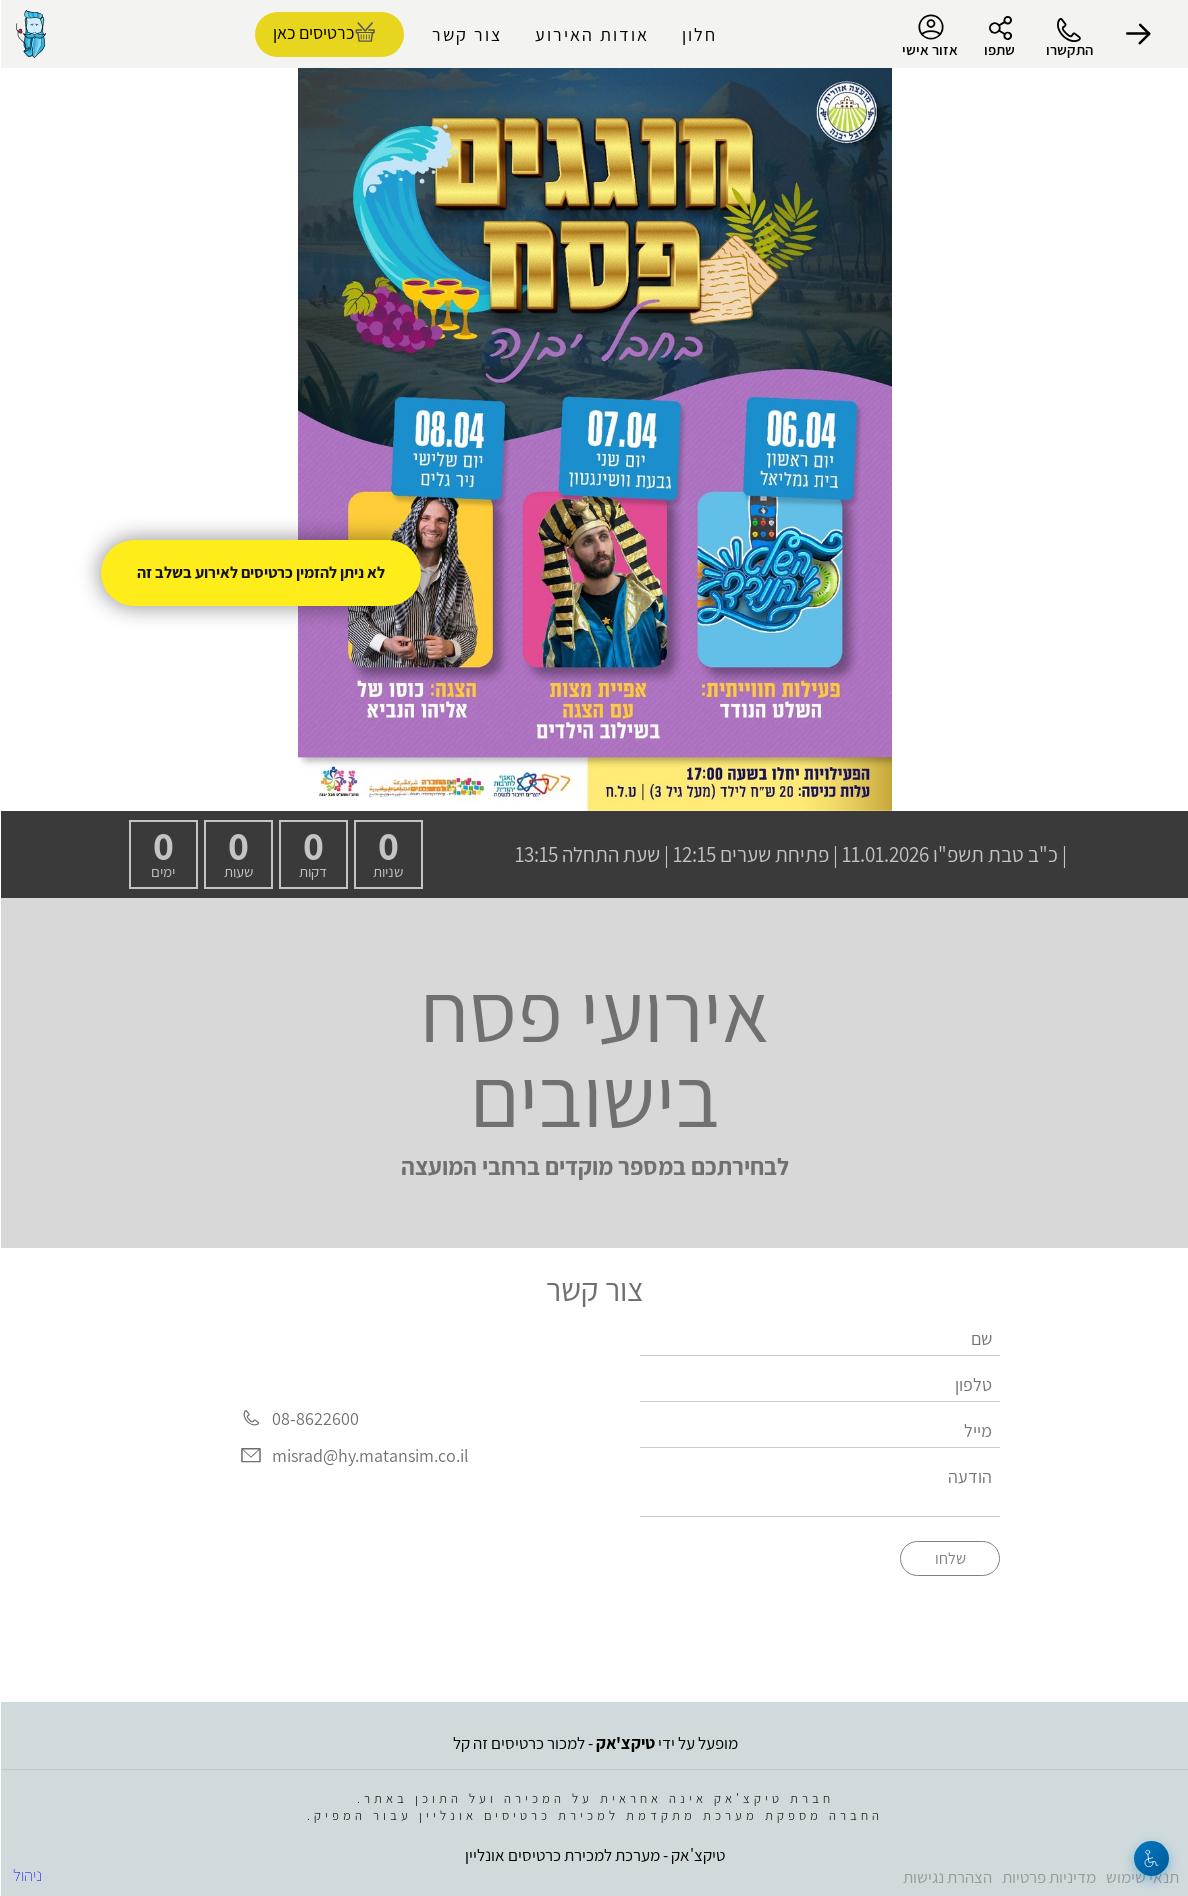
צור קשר (466, 34)
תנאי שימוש (1141, 1877)
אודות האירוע (591, 34)
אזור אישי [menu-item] (929, 36)
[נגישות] (1150, 1858)
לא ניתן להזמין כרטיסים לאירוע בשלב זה (260, 572)
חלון (698, 34)
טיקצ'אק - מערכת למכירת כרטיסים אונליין (594, 1855)
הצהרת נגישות (946, 1877)
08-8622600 (314, 1418)
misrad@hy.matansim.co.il (369, 1455)
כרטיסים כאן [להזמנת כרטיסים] (312, 32)
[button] (1138, 34)
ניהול (26, 1875)
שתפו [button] (998, 49)
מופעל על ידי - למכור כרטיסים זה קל (594, 1743)
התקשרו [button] (1068, 49)
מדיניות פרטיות (1048, 1877)
